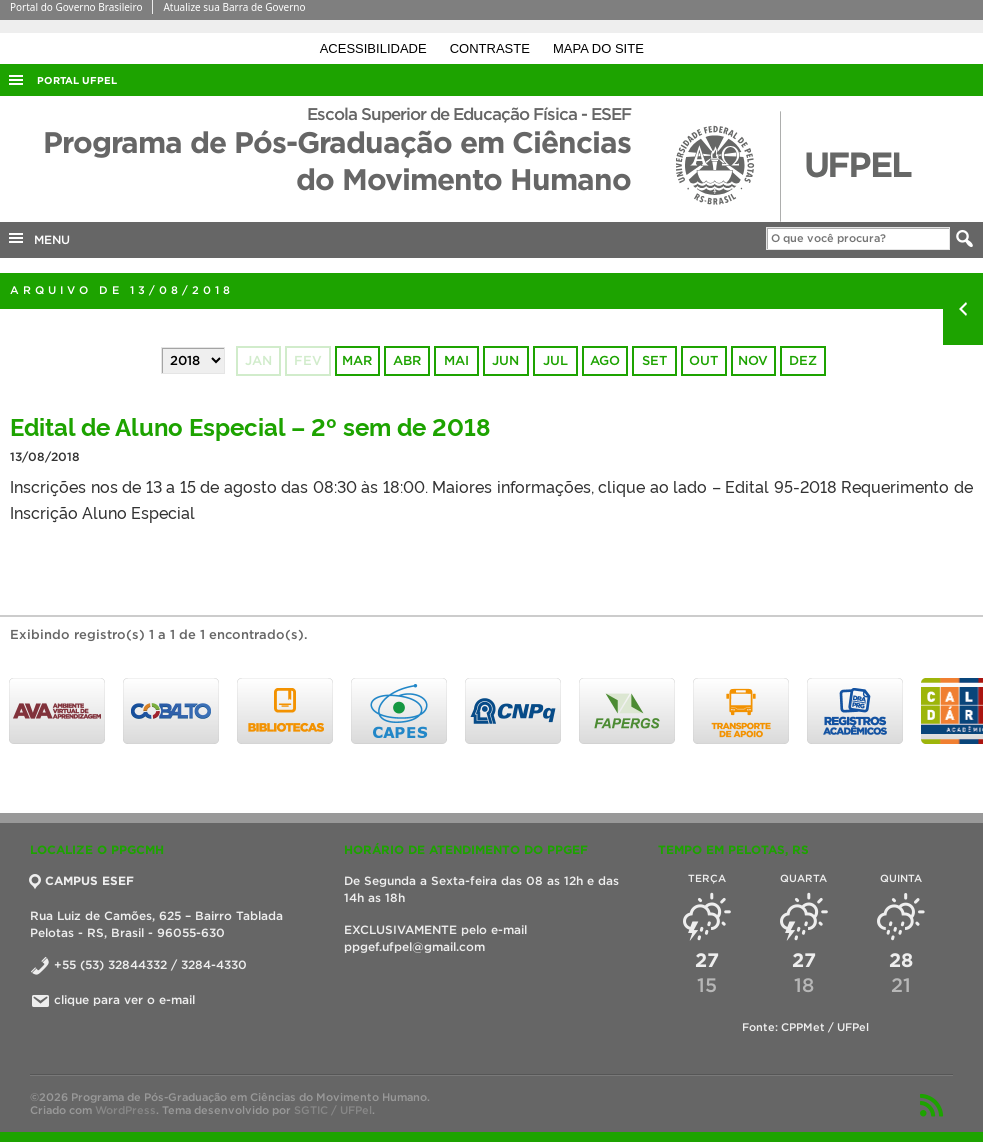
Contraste (492, 48)
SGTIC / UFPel (333, 1110)
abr (407, 360)
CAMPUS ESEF (82, 880)
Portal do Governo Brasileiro (76, 7)
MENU (38, 238)
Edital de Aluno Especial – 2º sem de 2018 (250, 425)
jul (555, 360)
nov (753, 360)
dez (803, 360)
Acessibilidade (375, 48)
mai (456, 360)
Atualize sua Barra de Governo (234, 7)
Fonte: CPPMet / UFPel (805, 1027)
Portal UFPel (77, 80)
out (703, 360)
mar (357, 360)
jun (505, 360)
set (654, 360)
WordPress (125, 1110)
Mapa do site (598, 48)
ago (605, 360)
